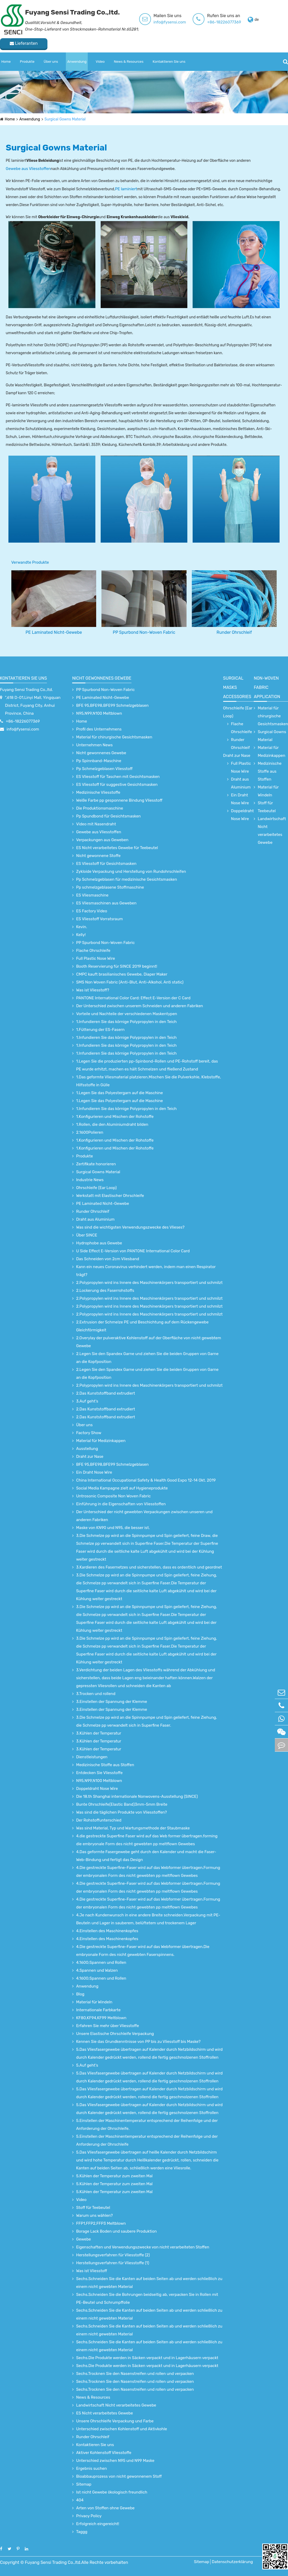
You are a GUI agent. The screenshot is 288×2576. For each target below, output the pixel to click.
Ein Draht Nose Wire (94, 1472)
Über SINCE (86, 1235)
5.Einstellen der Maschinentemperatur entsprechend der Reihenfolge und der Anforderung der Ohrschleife (147, 2140)
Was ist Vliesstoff (91, 2270)
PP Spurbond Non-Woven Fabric (144, 632)
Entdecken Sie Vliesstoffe (99, 1772)
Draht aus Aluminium (95, 1219)
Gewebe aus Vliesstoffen (28, 168)
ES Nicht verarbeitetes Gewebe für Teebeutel (117, 847)
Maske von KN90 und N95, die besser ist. (113, 1527)
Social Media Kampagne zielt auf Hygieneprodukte (122, 1488)
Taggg (81, 2531)
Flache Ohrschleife (93, 950)
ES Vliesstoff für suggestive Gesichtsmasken (117, 784)
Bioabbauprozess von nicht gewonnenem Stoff (119, 2476)
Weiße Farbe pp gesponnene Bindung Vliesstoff (119, 800)
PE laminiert (126, 189)
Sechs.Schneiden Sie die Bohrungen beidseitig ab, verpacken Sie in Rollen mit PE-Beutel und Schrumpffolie (147, 2298)
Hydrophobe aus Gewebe (99, 1243)
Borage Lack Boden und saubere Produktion (116, 2231)
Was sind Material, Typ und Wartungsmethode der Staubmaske (133, 1828)
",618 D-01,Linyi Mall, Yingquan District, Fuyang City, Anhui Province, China (33, 705)
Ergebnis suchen (91, 2468)
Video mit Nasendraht (96, 824)
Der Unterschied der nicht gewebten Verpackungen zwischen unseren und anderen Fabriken (144, 1515)
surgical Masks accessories (237, 687)
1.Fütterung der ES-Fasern (100, 1029)
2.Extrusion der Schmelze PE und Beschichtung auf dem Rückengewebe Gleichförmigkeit (142, 1326)
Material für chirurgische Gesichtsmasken (114, 737)
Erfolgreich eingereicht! (97, 2523)
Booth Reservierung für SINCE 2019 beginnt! (116, 966)
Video (100, 62)
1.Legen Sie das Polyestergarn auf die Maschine (119, 1092)
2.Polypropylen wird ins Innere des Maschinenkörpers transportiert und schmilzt (149, 1282)
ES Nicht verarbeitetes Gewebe (104, 2413)
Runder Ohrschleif (234, 632)
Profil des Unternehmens (98, 729)
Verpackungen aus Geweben (102, 839)
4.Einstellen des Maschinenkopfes (107, 1931)
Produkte (27, 62)
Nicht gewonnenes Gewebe (101, 678)
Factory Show (88, 1432)
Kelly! (81, 934)
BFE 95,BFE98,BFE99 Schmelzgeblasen (112, 705)
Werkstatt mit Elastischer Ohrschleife (110, 1195)
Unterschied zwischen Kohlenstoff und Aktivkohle (121, 2429)
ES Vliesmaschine (92, 895)
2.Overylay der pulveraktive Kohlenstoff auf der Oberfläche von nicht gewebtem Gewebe (148, 1342)
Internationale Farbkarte (98, 2010)
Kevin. (81, 926)
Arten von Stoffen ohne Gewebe (105, 2508)
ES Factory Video (91, 911)
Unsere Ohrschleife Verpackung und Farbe (115, 2421)
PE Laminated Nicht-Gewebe (54, 632)
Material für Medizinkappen (100, 1440)
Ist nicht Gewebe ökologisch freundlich (111, 2492)
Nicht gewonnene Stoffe (98, 855)
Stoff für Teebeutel (93, 2207)
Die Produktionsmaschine (99, 808)
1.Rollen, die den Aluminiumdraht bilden (112, 1124)
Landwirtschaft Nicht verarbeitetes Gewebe (116, 2405)
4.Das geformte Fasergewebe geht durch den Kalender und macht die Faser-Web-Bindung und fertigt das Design (146, 1855)
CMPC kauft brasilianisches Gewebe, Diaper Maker (121, 974)
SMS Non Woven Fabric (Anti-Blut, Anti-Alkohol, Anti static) (129, 982)
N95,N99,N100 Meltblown (99, 713)
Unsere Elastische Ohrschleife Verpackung (115, 2033)
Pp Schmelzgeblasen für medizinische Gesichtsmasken (126, 879)
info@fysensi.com (170, 22)
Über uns (51, 62)
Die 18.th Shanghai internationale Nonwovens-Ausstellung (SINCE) (137, 1796)
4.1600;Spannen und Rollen (101, 1962)
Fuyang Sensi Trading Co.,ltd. (26, 689)
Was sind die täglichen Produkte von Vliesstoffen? (121, 1812)
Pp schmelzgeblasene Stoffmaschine (110, 887)
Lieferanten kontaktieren (24, 45)
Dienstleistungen (92, 1757)
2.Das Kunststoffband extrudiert (105, 1393)
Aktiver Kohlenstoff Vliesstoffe (103, 2452)
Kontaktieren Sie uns (169, 62)
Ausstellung (87, 1448)
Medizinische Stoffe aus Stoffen (105, 1764)
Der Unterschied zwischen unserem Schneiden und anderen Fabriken (139, 1006)
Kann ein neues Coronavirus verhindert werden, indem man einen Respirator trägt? (146, 1270)
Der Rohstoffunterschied (98, 1820)
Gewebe (83, 2239)
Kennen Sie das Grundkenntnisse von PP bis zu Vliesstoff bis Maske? (138, 2041)
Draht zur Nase (89, 1456)
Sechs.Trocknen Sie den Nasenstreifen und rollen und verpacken (135, 2373)
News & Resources (128, 62)
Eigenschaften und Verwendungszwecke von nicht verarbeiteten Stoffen (142, 2247)
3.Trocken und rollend (95, 1693)
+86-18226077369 (224, 22)
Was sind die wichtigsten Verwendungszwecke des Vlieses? (130, 1227)
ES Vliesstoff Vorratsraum (99, 919)
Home (6, 62)
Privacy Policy (89, 2516)
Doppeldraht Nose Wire (97, 1788)
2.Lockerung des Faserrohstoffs (105, 1290)
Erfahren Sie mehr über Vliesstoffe (107, 2025)
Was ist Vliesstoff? (92, 990)
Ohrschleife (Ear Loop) (96, 1187)
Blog (80, 1994)
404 (80, 2500)
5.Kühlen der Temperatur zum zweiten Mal (114, 2176)
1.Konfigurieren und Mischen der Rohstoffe (115, 1116)
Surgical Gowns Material (65, 119)
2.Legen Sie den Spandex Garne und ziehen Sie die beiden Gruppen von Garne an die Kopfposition (147, 1357)
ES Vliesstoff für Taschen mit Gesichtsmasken (118, 776)
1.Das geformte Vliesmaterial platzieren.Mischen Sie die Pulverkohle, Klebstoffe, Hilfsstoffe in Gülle (148, 1081)
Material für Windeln (94, 2002)
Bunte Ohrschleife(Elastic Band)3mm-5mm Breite (121, 1804)
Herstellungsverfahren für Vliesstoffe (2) (113, 2255)
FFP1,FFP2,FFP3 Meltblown (101, 2223)
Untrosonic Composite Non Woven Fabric (113, 1496)
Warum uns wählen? (94, 2215)
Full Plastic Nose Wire (95, 958)
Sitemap (83, 2484)
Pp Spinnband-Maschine (98, 760)
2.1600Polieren (89, 1132)
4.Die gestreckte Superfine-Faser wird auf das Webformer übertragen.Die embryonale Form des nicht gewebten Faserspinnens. (142, 1950)
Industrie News (90, 1179)
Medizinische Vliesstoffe (98, 792)
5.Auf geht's (87, 2065)
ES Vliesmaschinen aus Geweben (106, 903)
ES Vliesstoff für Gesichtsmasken (106, 863)
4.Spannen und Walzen (97, 1970)
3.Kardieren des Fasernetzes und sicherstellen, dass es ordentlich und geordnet (149, 1567)
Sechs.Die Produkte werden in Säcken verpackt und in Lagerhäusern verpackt (147, 2357)
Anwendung (76, 62)
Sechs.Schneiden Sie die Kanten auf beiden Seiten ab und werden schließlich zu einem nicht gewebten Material (149, 2282)
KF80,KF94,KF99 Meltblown (101, 2017)
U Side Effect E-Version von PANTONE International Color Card (133, 1251)
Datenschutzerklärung (232, 2561)
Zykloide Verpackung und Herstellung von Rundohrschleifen (131, 871)
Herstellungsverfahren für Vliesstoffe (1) (112, 2263)
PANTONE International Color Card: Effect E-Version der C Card (133, 998)
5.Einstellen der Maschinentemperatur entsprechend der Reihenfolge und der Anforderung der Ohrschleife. (147, 2124)
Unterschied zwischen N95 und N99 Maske (115, 2460)
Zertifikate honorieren (96, 1164)
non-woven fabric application (267, 687)
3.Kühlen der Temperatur (98, 1733)
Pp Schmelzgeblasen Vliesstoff (104, 768)
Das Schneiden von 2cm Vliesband (107, 1259)
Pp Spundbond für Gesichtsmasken (108, 816)
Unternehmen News (94, 745)
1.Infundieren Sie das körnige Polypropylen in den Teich (126, 1021)
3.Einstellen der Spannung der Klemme (111, 1701)
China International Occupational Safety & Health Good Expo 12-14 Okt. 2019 (146, 1480)
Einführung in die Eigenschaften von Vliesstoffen (121, 1504)
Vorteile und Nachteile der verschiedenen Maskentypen (126, 1013)
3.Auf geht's (87, 1401)
